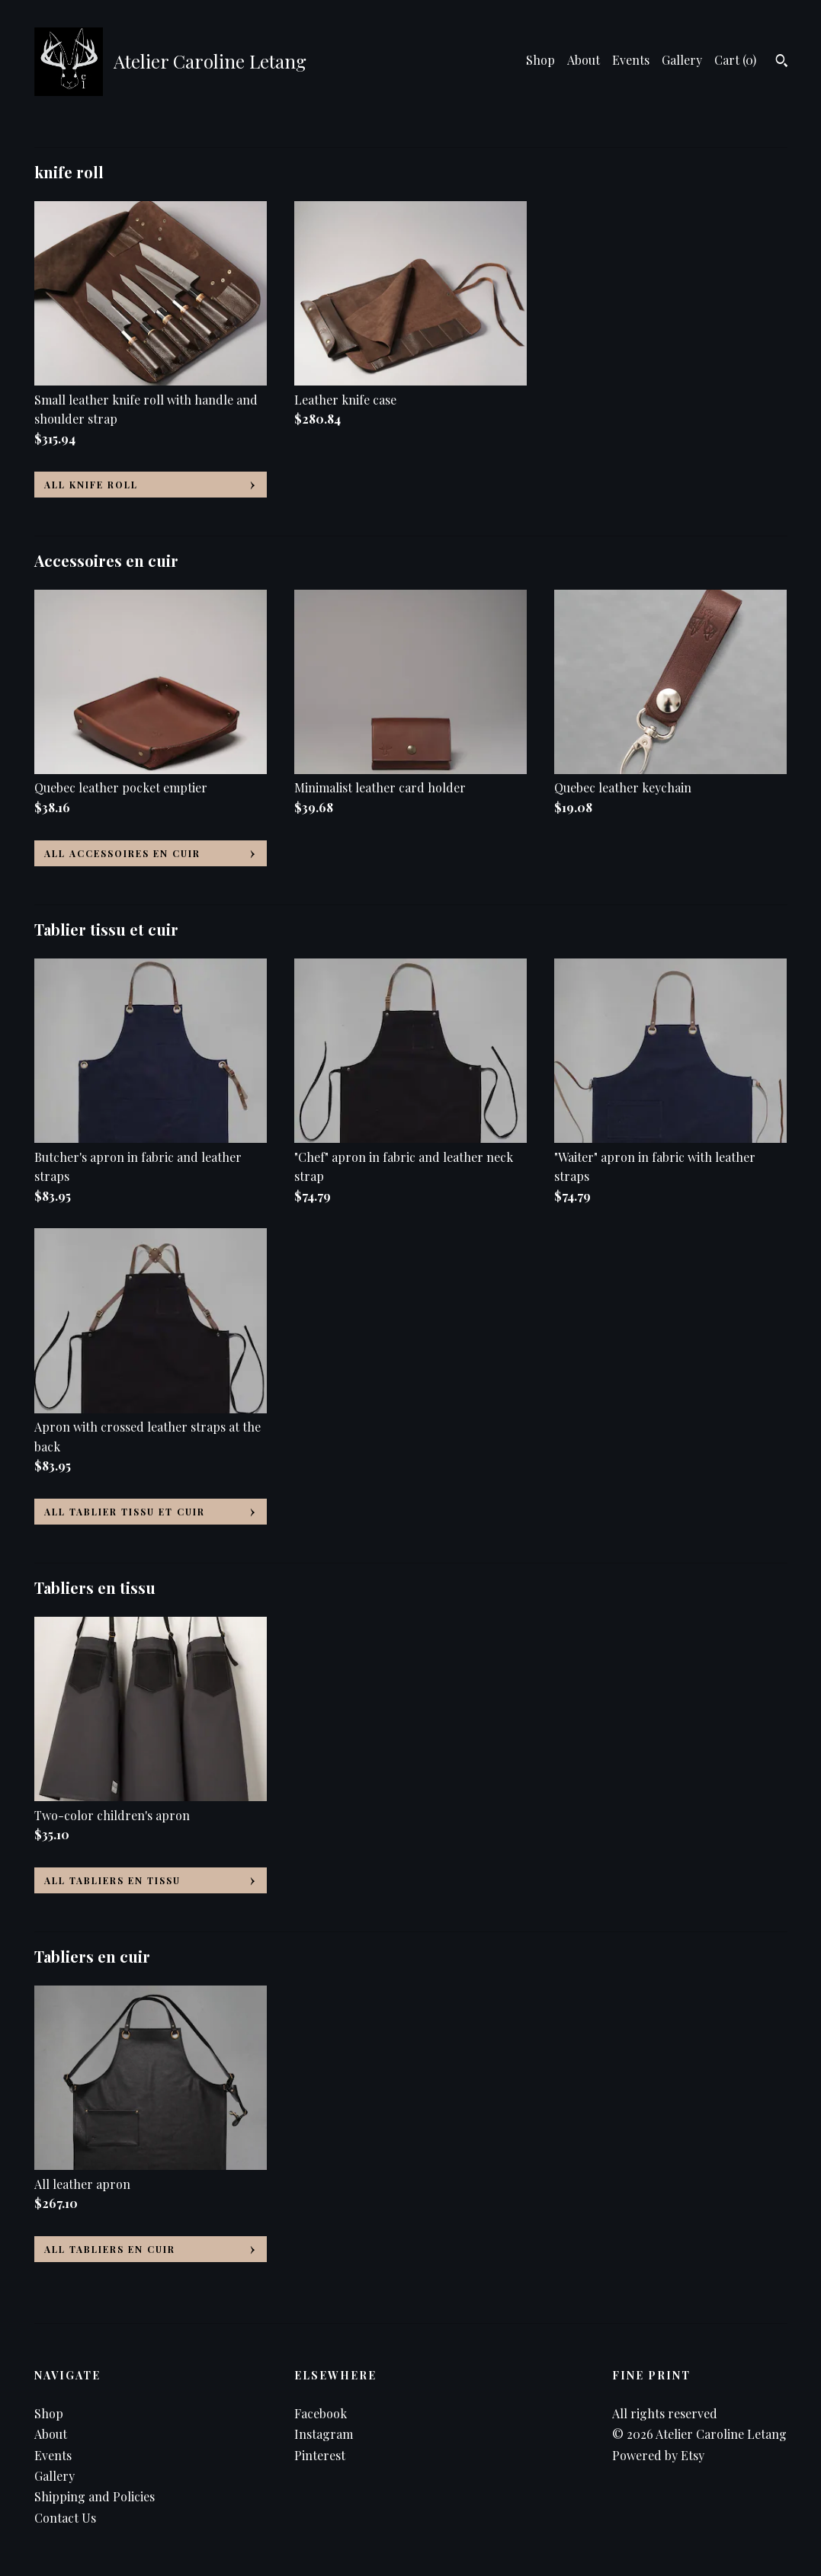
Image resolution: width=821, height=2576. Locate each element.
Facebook (320, 2413)
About (583, 60)
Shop (540, 60)
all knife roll (91, 484)
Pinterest (319, 2455)
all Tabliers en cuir (109, 2249)
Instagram (323, 2434)
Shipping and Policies (94, 2496)
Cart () (735, 60)
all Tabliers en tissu (112, 1880)
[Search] (781, 62)
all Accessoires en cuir (122, 853)
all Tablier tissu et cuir (124, 1512)
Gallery (682, 60)
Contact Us (65, 2518)
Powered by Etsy (658, 2455)
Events (630, 60)
